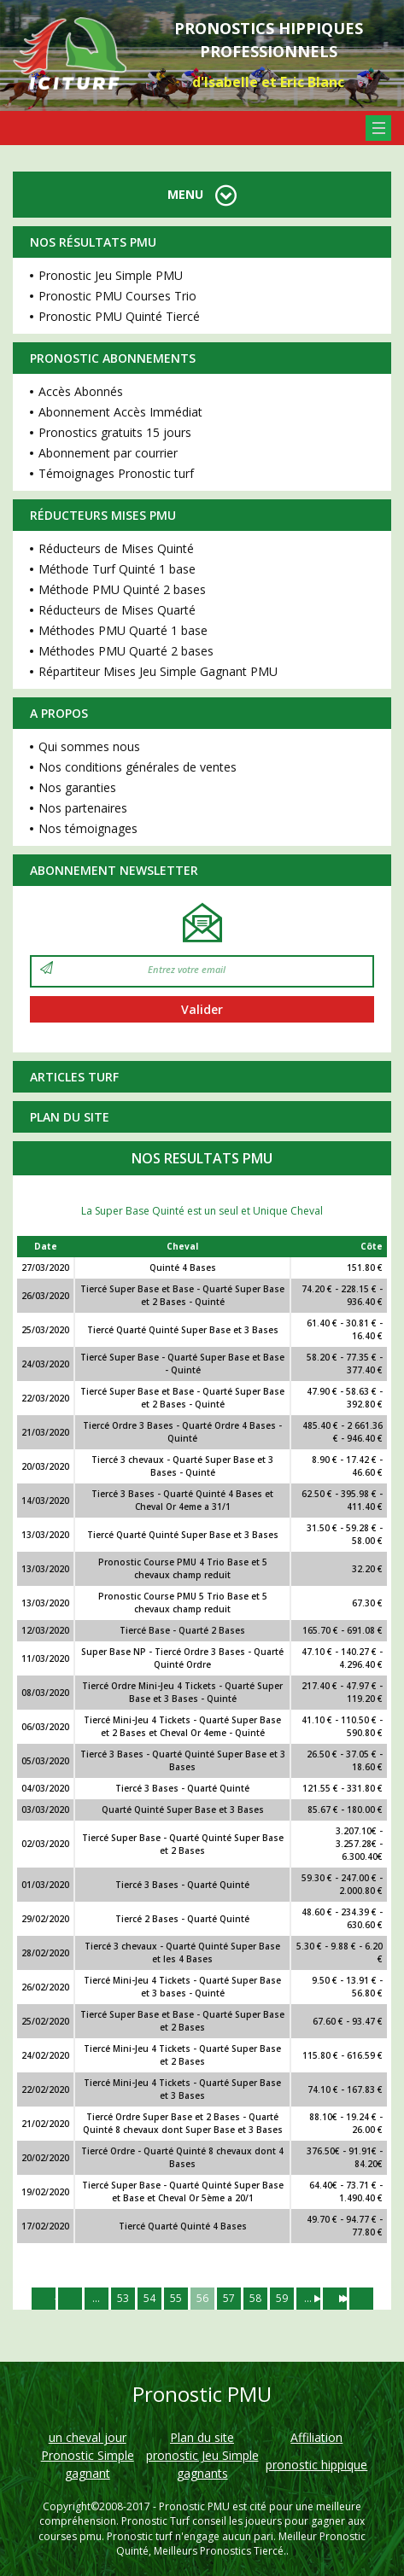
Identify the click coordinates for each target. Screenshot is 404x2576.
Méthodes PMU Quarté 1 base (123, 630)
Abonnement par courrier (108, 453)
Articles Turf (74, 1077)
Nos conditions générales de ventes (137, 767)
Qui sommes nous (89, 746)
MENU (202, 194)
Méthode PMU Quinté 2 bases (122, 589)
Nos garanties (77, 787)
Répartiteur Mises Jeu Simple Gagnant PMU (158, 671)
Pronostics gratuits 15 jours (114, 432)
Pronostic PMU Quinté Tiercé (119, 316)
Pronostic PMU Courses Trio (117, 296)
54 (149, 2298)
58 (255, 2298)
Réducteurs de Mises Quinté (116, 548)
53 (123, 2298)
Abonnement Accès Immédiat (120, 412)
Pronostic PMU (194, 2506)
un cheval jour (87, 2437)
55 (176, 2298)
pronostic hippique (316, 2465)
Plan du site (69, 1117)
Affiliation (316, 2437)
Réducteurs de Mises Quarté (117, 610)
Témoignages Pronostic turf (116, 473)
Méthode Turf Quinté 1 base (117, 569)
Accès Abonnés (80, 391)
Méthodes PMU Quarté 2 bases (126, 651)
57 (229, 2298)
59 (282, 2298)
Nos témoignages (88, 828)
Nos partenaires (82, 808)
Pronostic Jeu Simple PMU (110, 275)
